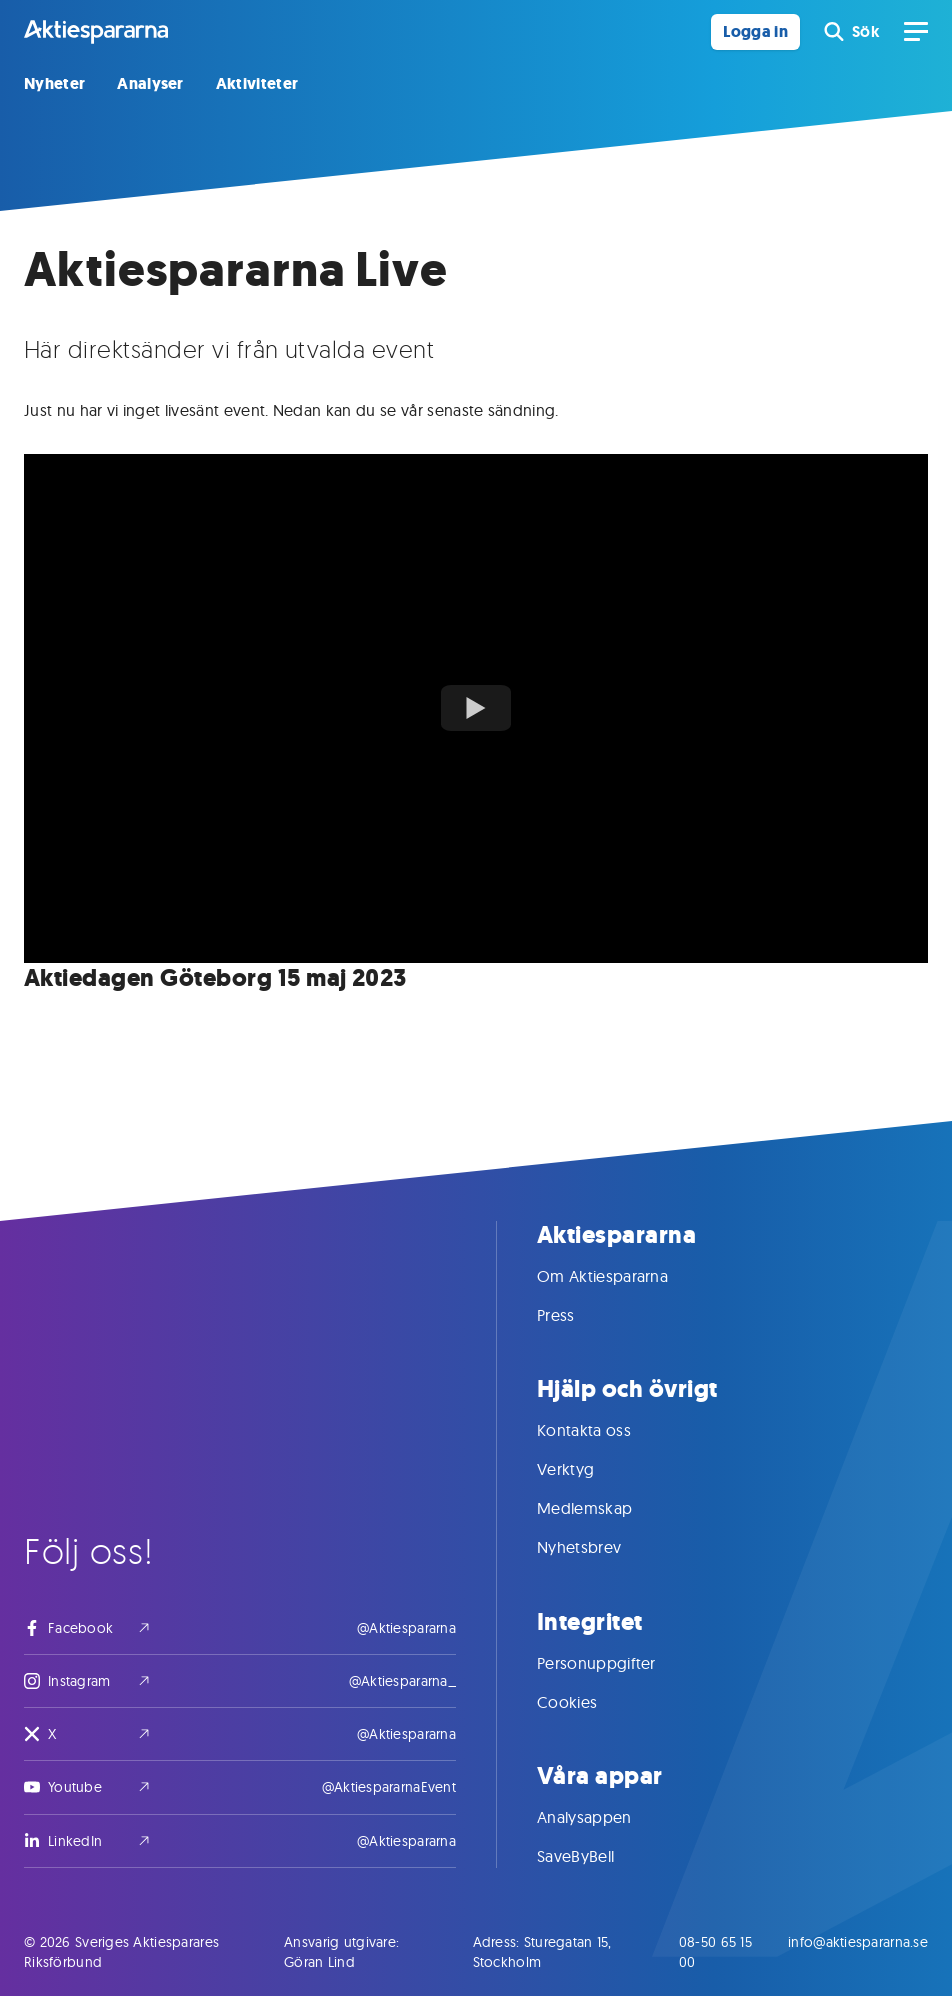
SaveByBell (595, 1856)
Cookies (587, 1702)
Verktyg (585, 1469)
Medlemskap (604, 1508)
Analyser (150, 83)
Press (576, 1315)
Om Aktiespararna (622, 1276)
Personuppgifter (616, 1663)
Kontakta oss (604, 1430)
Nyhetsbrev (599, 1547)
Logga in (755, 31)
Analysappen (604, 1817)
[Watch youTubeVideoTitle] (476, 708)
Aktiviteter (257, 83)
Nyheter (54, 83)
